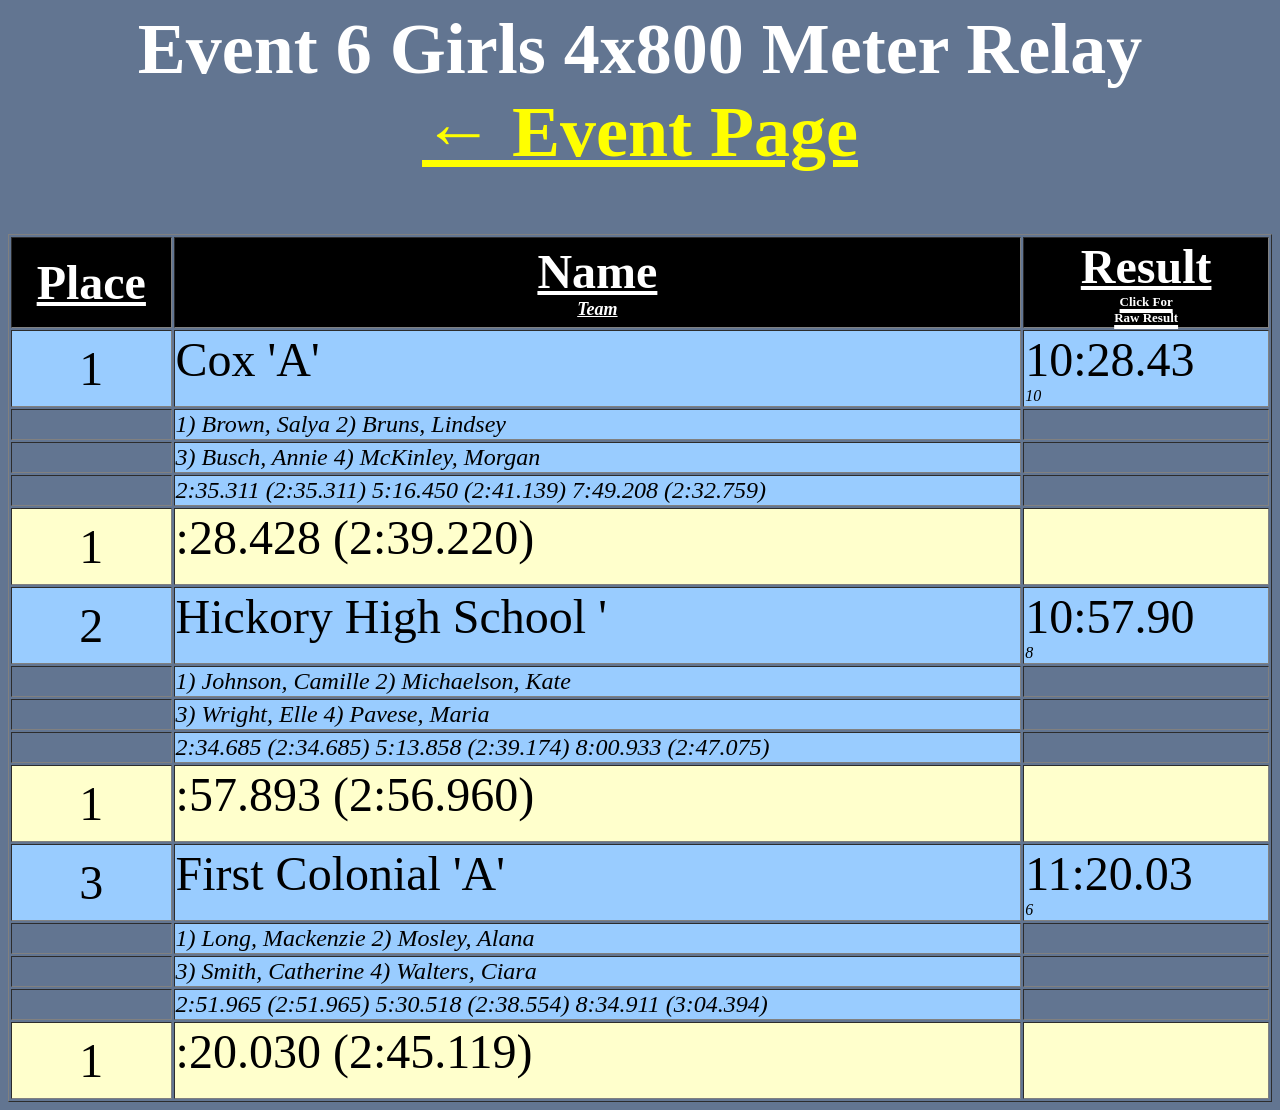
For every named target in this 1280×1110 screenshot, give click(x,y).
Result (1146, 282)
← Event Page (640, 132)
